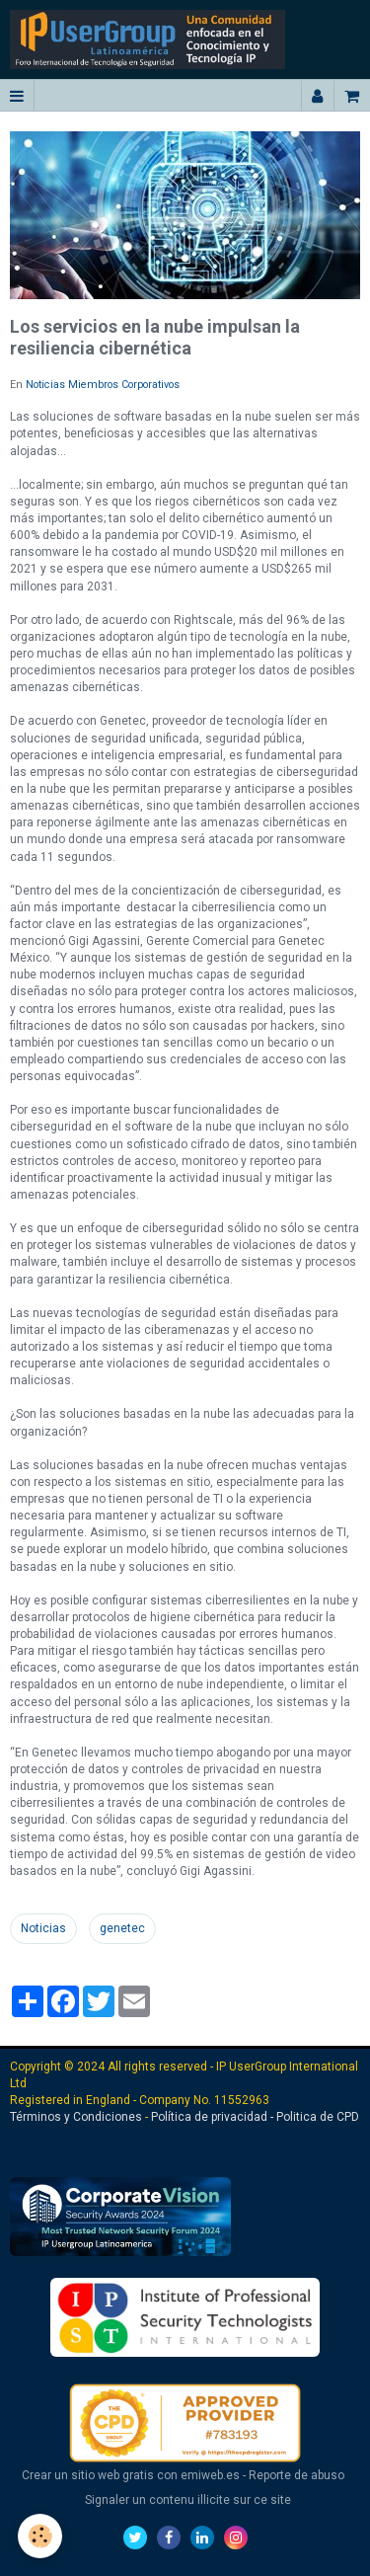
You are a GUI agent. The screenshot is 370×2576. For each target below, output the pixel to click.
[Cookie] (40, 2536)
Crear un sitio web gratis (88, 2475)
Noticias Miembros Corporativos (103, 384)
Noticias (43, 1928)
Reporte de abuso (296, 2475)
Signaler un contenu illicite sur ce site (188, 2500)
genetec (122, 1928)
